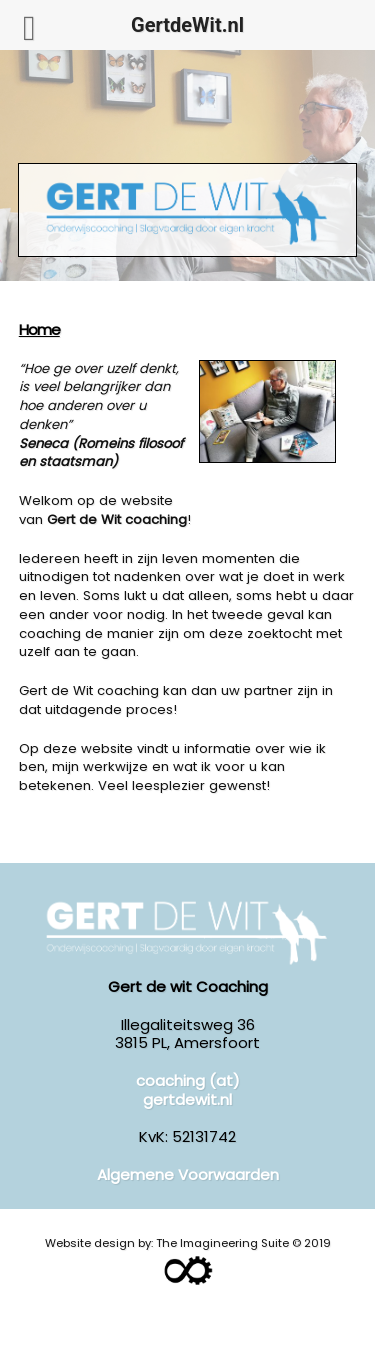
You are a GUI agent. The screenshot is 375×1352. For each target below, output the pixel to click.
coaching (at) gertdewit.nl (188, 1090)
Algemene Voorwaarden (188, 1174)
